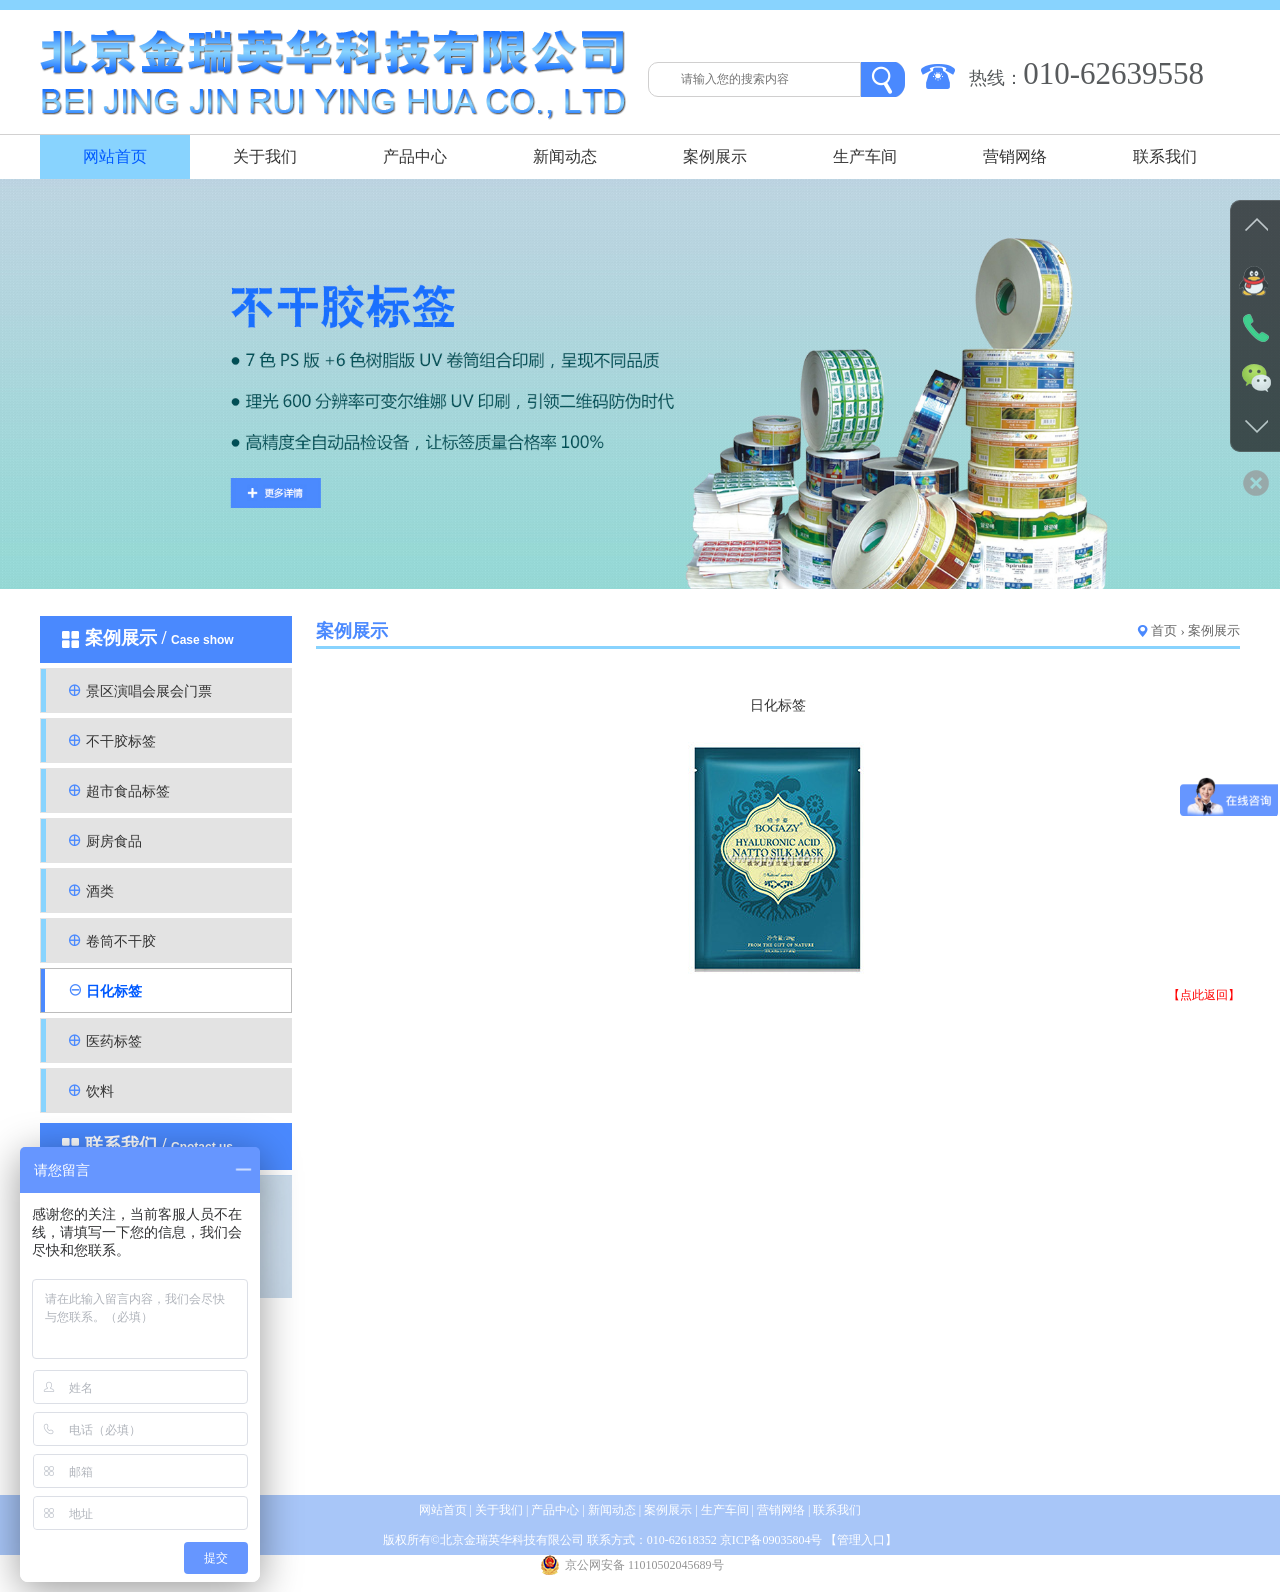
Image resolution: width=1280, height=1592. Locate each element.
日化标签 (114, 991)
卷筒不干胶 (121, 941)
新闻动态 (565, 156)
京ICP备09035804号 (771, 1540)
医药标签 (114, 1041)
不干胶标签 (121, 741)
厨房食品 (114, 841)
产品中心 (415, 156)
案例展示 (715, 156)
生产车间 (865, 156)
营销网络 (1015, 156)
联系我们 (1165, 156)
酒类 (100, 891)
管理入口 (861, 1540)
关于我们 (265, 156)
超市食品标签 (128, 791)
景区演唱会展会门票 (149, 691)
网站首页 (115, 156)
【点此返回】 (1204, 995)
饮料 (100, 1091)
